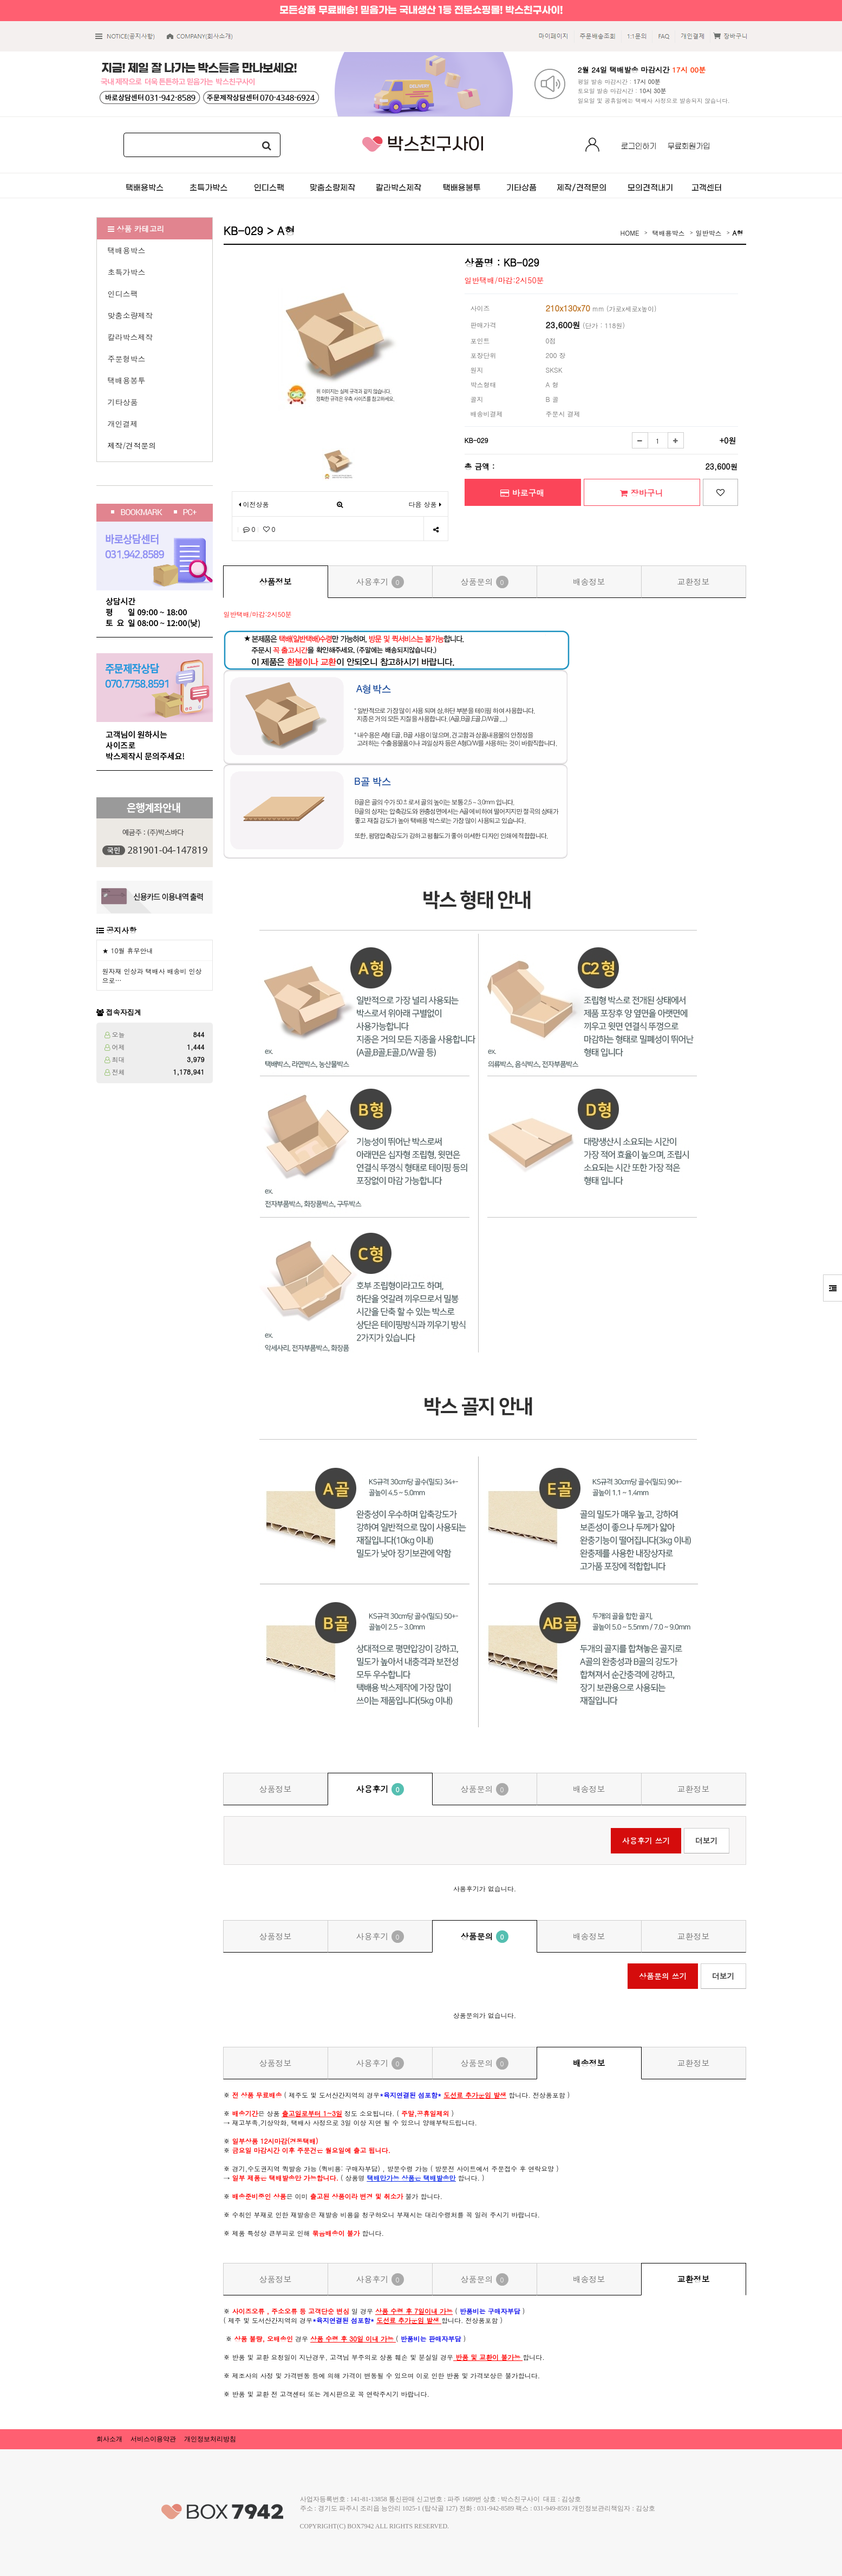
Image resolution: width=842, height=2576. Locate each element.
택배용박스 (127, 250)
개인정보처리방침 (210, 2439)
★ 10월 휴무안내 (127, 950)
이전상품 (254, 504)
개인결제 (123, 423)
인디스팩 (123, 293)
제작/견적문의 (132, 445)
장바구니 (641, 492)
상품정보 (275, 581)
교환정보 (693, 581)
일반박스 (708, 232)
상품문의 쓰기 (663, 1975)
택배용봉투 (127, 380)
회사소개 (109, 2439)
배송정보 (589, 581)
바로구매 (522, 492)
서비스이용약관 (153, 2439)
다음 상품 (424, 504)
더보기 (706, 1840)
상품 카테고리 (136, 228)
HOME (630, 232)
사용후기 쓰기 (646, 1840)
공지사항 (121, 930)
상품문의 (484, 582)
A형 (737, 232)
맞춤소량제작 (130, 315)
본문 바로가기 (0, 0)
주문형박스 (127, 358)
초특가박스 (127, 271)
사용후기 (379, 582)
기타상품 (123, 401)
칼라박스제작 (130, 336)
